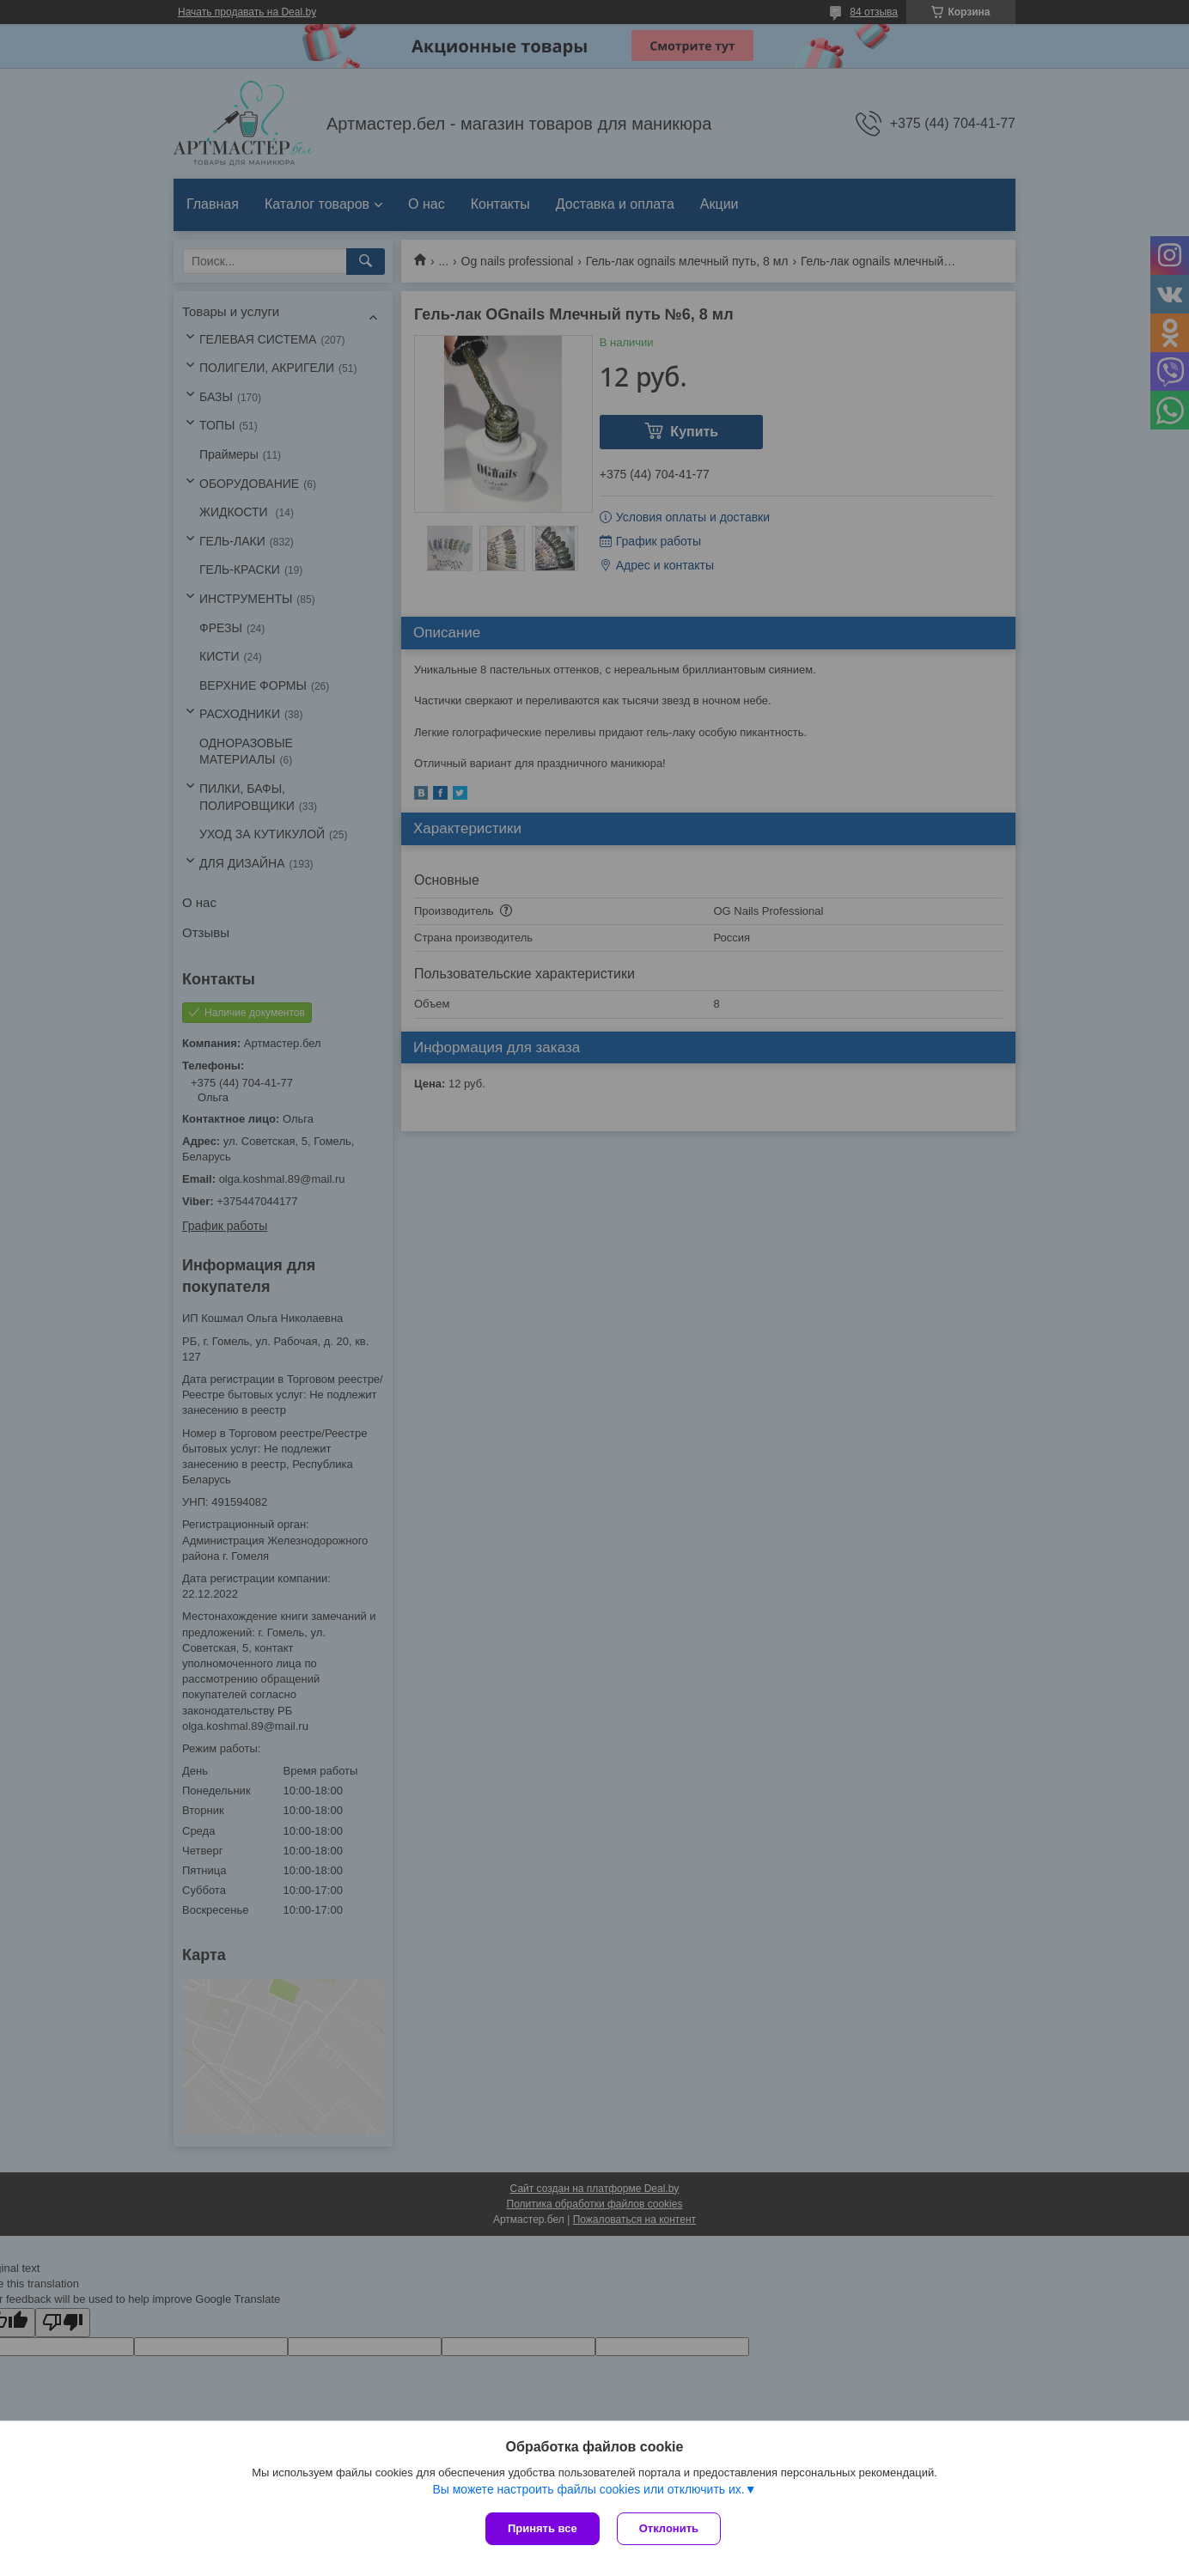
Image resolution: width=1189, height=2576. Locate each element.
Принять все (542, 2528)
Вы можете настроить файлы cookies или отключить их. (588, 2489)
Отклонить (668, 2528)
